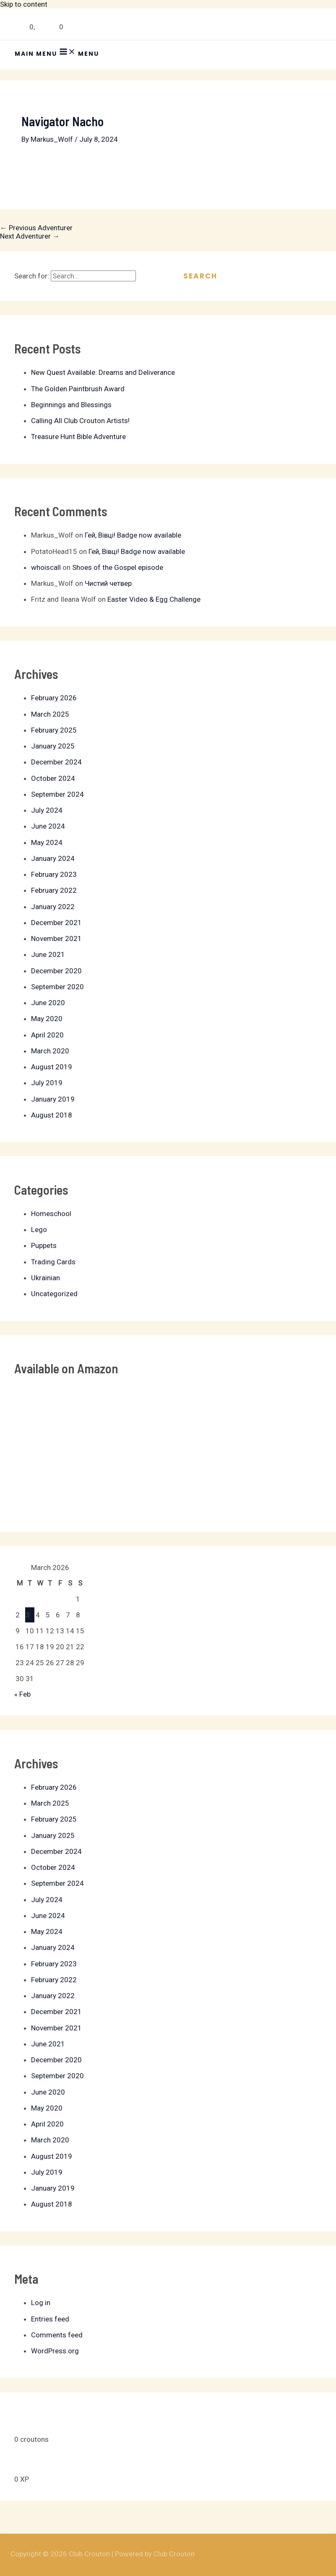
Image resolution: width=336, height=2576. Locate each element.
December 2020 (56, 971)
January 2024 (53, 858)
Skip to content (23, 4)
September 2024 (57, 794)
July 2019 (47, 1083)
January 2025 (53, 746)
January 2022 (53, 906)
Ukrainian (45, 1278)
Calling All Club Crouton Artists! (80, 420)
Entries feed (50, 2319)
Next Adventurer (30, 236)
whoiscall (46, 567)
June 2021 (48, 954)
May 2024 (47, 842)
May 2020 (47, 1018)
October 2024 (53, 778)
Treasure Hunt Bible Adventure (78, 436)
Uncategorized (54, 1293)
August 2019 (51, 1067)
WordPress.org (55, 2351)
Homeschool (51, 1213)
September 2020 (57, 987)
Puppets (44, 1245)
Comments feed (57, 2335)
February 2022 (54, 890)
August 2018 (51, 1115)
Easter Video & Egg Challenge (154, 599)
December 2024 (56, 762)
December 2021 (56, 922)
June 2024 (48, 826)
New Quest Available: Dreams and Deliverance (103, 372)
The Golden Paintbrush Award (78, 389)
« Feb (22, 1694)
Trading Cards (53, 1262)
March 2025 (50, 714)
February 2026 (54, 698)
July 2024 (47, 810)
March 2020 (50, 1051)
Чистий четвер (108, 583)
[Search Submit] (152, 276)
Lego (39, 1229)
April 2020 (47, 1035)
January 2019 (53, 1099)
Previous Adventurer (36, 228)
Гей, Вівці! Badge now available (133, 535)
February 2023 (54, 874)
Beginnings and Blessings (71, 404)
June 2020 (48, 1002)
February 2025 (54, 730)
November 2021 (56, 938)
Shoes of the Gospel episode (117, 567)
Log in (40, 2302)
